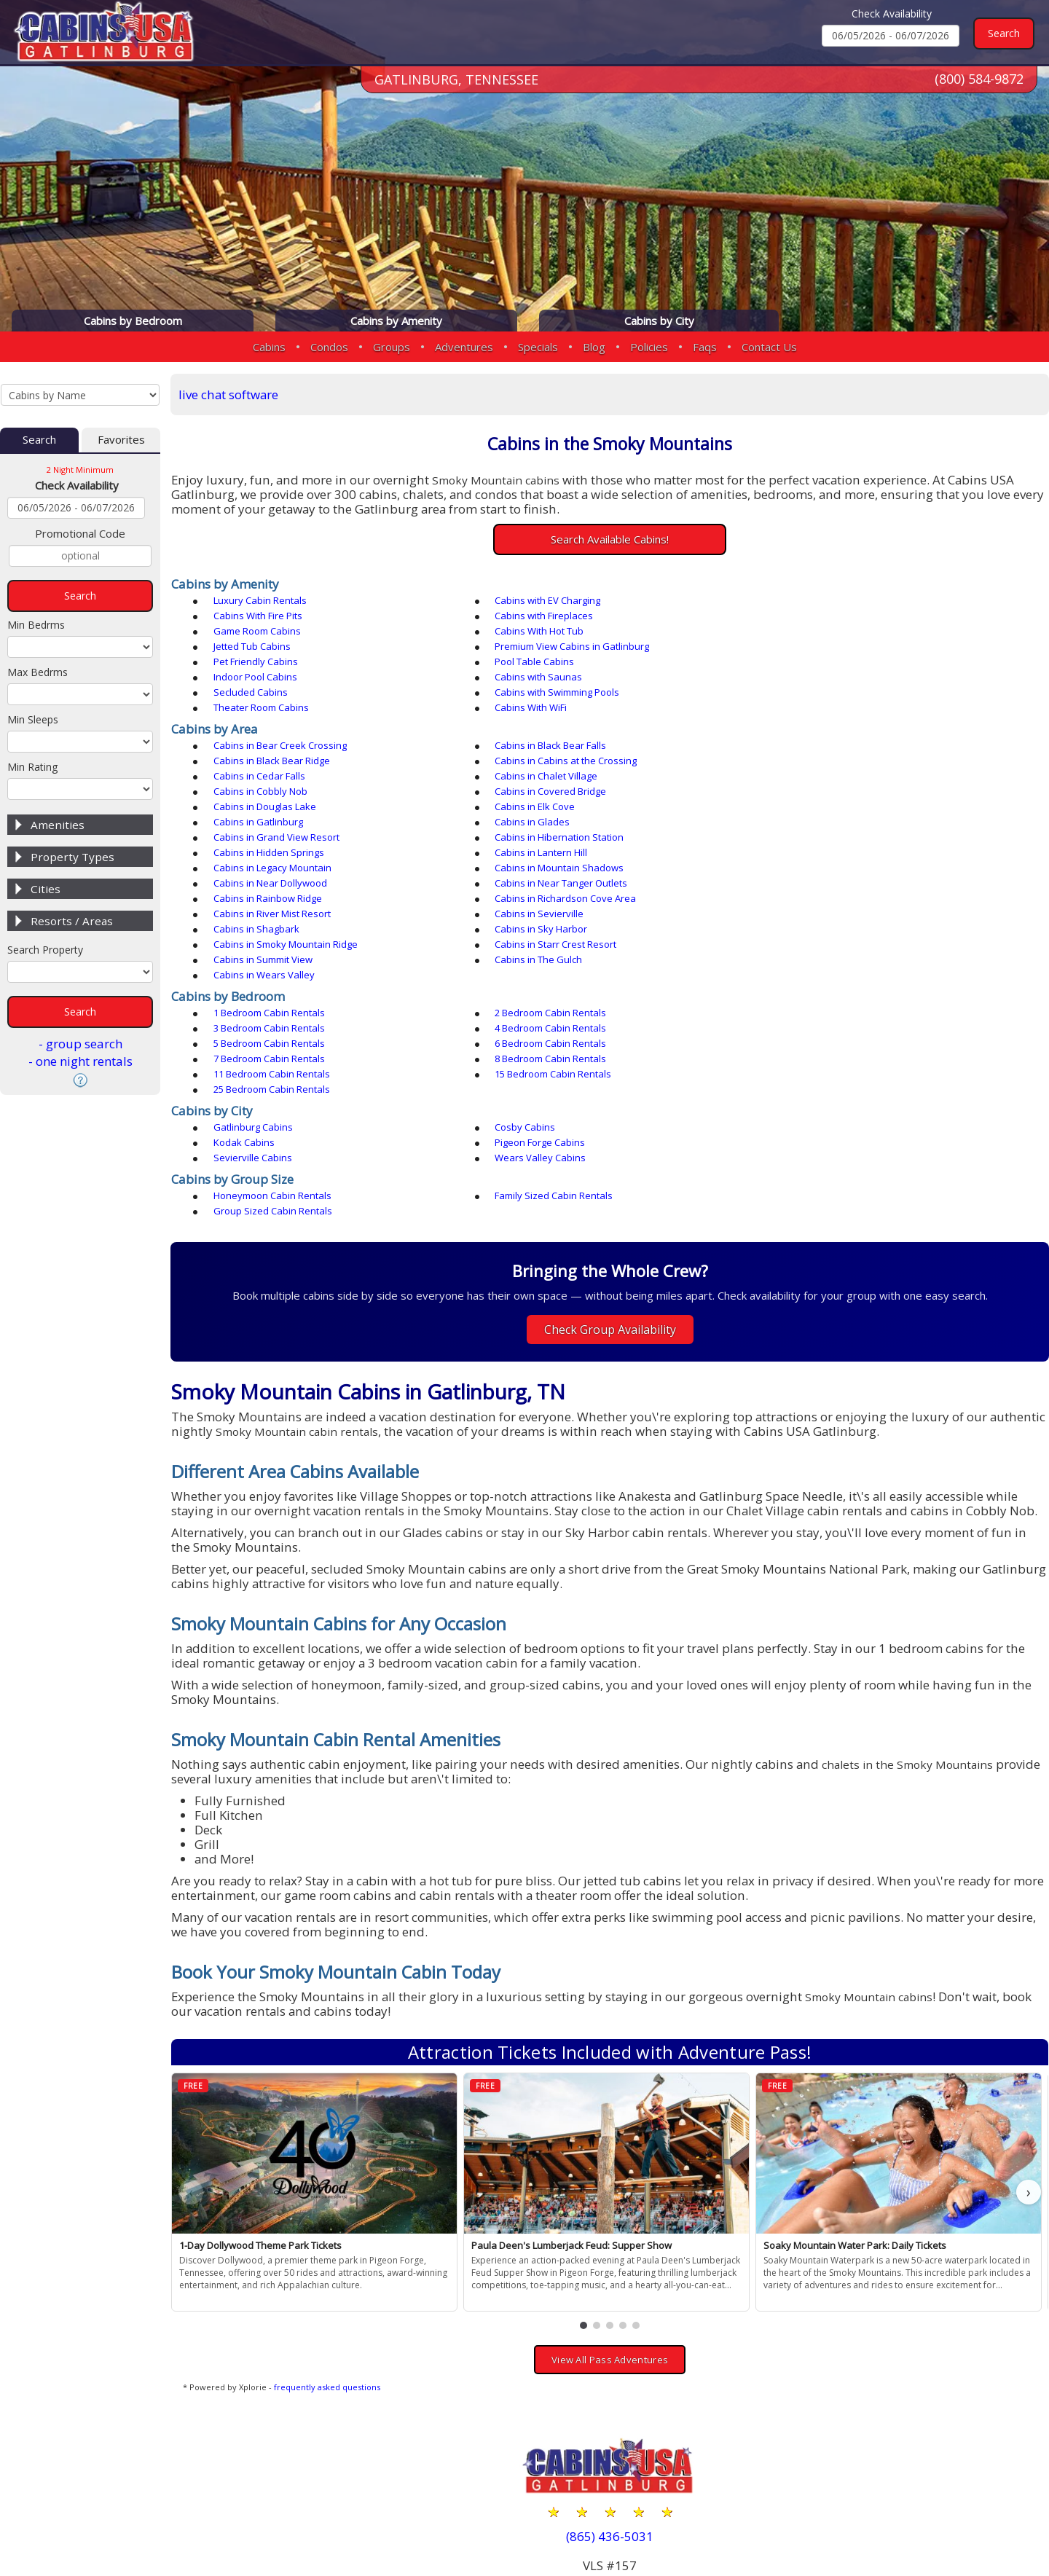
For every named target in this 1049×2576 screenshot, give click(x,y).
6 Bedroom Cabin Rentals (824, 921)
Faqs (705, 346)
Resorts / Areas (72, 921)
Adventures (464, 346)
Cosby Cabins (522, 990)
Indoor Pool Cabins (533, 646)
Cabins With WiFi (250, 677)
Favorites (121, 440)
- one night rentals (80, 1061)
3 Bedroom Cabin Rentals (824, 906)
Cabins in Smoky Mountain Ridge (841, 837)
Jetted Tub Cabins (252, 631)
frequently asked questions (328, 2218)
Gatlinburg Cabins (254, 990)
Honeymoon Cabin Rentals (273, 1043)
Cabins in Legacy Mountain (551, 791)
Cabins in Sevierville (813, 822)
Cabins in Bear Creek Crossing (280, 715)
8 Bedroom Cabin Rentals (547, 936)
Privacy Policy (867, 2518)
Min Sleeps (32, 719)
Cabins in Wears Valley (264, 868)
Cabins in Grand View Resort (277, 776)
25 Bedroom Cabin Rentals (550, 952)
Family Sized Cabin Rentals (551, 1043)
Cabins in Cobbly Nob (261, 746)
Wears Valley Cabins (814, 1005)
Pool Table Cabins (254, 646)
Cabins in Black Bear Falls (547, 715)
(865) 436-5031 (610, 2368)
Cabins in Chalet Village (820, 730)
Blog (594, 346)
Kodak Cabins (799, 990)
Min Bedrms (36, 625)
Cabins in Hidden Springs (824, 776)
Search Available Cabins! (610, 539)
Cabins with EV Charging (544, 601)
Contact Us (769, 346)
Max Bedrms (37, 672)
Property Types (72, 856)
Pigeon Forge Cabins (259, 1005)
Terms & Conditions (980, 2518)
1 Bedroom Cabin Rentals (270, 906)
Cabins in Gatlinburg (536, 761)
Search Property (45, 950)
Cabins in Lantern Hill (260, 791)
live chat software (230, 394)
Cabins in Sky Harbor (538, 837)
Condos (329, 346)
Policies (649, 346)
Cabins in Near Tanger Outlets (558, 807)
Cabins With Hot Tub (813, 616)
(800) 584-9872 (979, 79)
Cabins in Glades (806, 761)
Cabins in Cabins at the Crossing (285, 730)
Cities (45, 888)
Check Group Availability (611, 1162)
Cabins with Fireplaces (263, 616)
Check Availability (892, 13)
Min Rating (32, 767)
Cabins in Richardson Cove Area (284, 822)
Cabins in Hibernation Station (556, 776)
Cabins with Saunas (812, 646)
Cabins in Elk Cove (254, 761)
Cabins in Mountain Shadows (833, 791)
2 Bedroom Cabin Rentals (547, 906)
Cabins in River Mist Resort (550, 822)
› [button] (1028, 2023)
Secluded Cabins (251, 662)
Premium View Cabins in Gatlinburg (569, 631)
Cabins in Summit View (541, 853)
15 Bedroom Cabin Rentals (272, 952)
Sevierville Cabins (531, 1005)
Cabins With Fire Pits (813, 601)
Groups (391, 346)
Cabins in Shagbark (257, 837)
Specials (538, 346)
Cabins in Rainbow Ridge (823, 807)
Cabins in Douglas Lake (820, 746)
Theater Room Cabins (816, 662)
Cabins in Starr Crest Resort (275, 853)
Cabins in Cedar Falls (538, 730)
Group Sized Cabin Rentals (828, 1043)
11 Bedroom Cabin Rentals (827, 936)
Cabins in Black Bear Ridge (827, 715)
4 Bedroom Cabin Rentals (270, 921)
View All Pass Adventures (610, 2191)
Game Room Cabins (535, 616)
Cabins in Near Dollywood (271, 807)
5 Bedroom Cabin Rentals (547, 921)
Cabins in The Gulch (812, 853)
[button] (584, 2157)
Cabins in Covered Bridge (547, 746)
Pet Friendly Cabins (811, 631)
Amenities (58, 824)
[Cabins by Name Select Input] (80, 395)
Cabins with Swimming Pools (554, 662)
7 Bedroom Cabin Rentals (270, 936)
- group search (80, 1043)
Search (39, 440)
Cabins (269, 346)
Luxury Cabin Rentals (260, 601)
